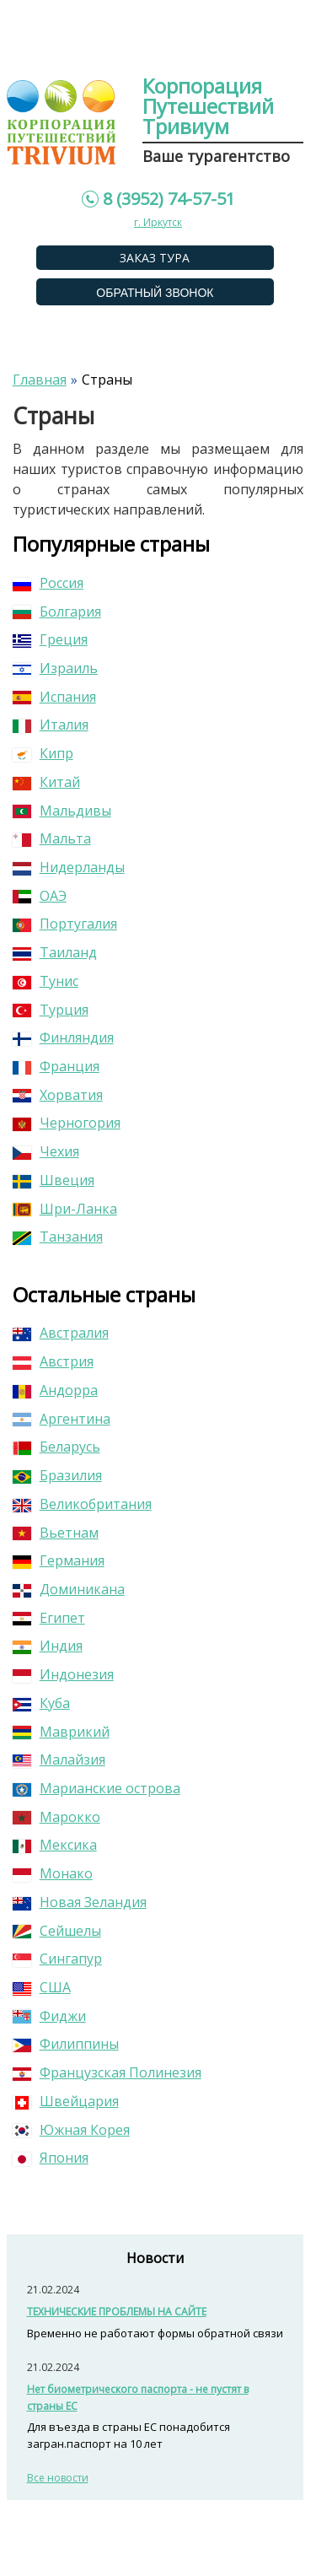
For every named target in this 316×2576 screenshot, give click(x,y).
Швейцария (66, 2101)
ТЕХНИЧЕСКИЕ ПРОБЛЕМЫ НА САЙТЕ (116, 2311)
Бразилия (57, 1475)
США (42, 1987)
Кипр (43, 753)
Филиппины (66, 2043)
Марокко (56, 1817)
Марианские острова (96, 1788)
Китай (46, 782)
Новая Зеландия (80, 1902)
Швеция (53, 1180)
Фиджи (49, 2016)
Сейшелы (57, 1930)
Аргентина (61, 1418)
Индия (48, 1645)
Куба (41, 1703)
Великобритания (82, 1504)
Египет (49, 1618)
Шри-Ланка (65, 1208)
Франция (56, 1066)
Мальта (52, 838)
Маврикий (61, 1731)
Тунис (45, 981)
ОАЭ (40, 896)
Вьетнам (56, 1532)
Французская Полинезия (107, 2072)
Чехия (46, 1151)
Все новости (57, 2478)
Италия (50, 724)
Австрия (53, 1361)
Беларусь (56, 1446)
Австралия (61, 1332)
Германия (58, 1560)
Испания (54, 696)
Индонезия (63, 1674)
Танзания (58, 1236)
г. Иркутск (158, 222)
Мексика (55, 1844)
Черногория (67, 1122)
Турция (50, 1009)
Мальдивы (62, 810)
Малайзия (59, 1759)
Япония (50, 2157)
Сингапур (57, 1958)
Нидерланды (69, 867)
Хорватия (58, 1095)
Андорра (55, 1390)
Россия (48, 583)
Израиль (55, 668)
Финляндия (63, 1037)
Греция (50, 639)
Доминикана (69, 1589)
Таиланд (55, 952)
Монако (53, 1873)
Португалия (65, 923)
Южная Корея (71, 2130)
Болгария (57, 611)
